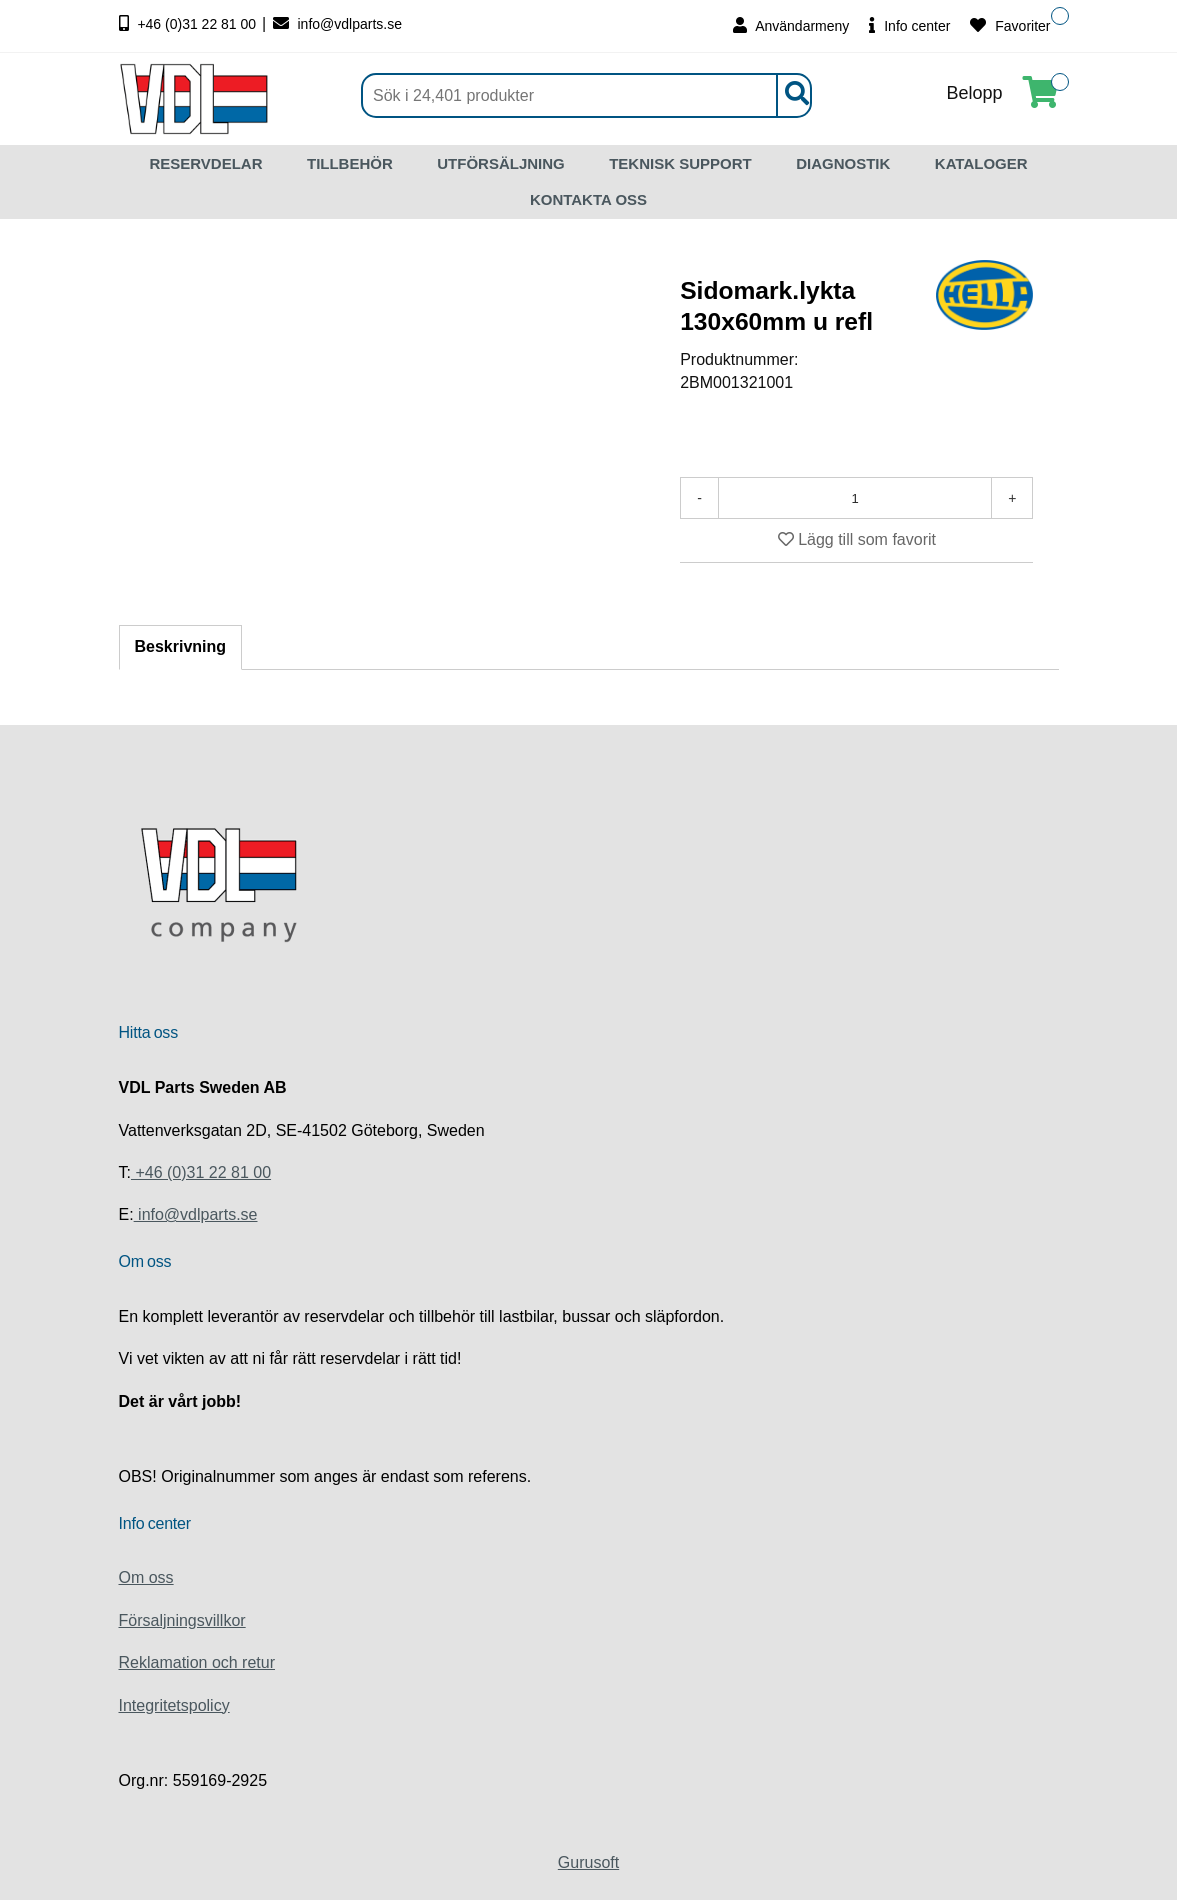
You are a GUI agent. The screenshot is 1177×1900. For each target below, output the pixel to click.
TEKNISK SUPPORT (680, 163)
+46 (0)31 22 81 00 (190, 24)
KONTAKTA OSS (588, 199)
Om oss (146, 1577)
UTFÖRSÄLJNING (501, 163)
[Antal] (855, 498)
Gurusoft (588, 1862)
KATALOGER (981, 163)
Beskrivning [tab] (181, 646)
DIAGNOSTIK (843, 163)
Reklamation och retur (197, 1662)
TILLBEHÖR (350, 163)
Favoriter (1010, 25)
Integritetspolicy (174, 1705)
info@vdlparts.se (337, 24)
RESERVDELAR (205, 163)
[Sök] (586, 95)
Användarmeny (791, 25)
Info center (909, 25)
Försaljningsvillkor (182, 1620)
